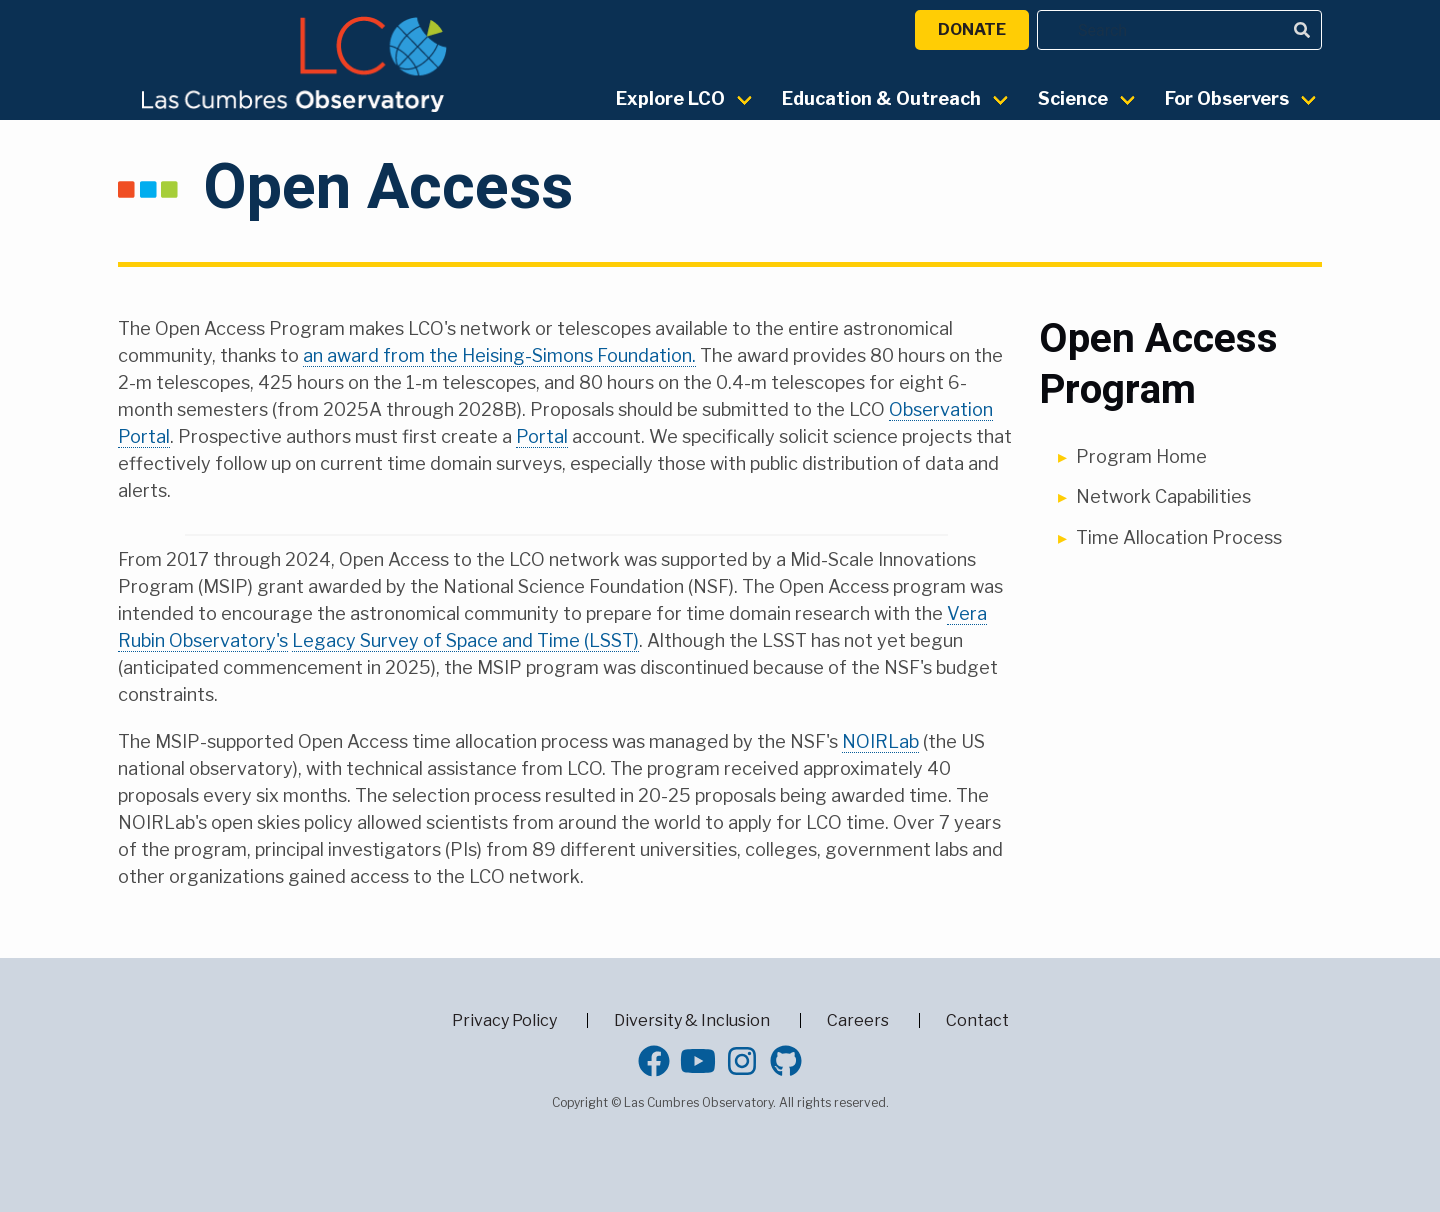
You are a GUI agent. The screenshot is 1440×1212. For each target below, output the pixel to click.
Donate (972, 29)
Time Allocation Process (1179, 537)
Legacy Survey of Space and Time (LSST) (465, 640)
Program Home (1141, 456)
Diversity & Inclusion (692, 1020)
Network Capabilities (1163, 496)
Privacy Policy (504, 1020)
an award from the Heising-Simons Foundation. (499, 355)
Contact (977, 1020)
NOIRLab (880, 741)
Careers (858, 1020)
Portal (542, 436)
